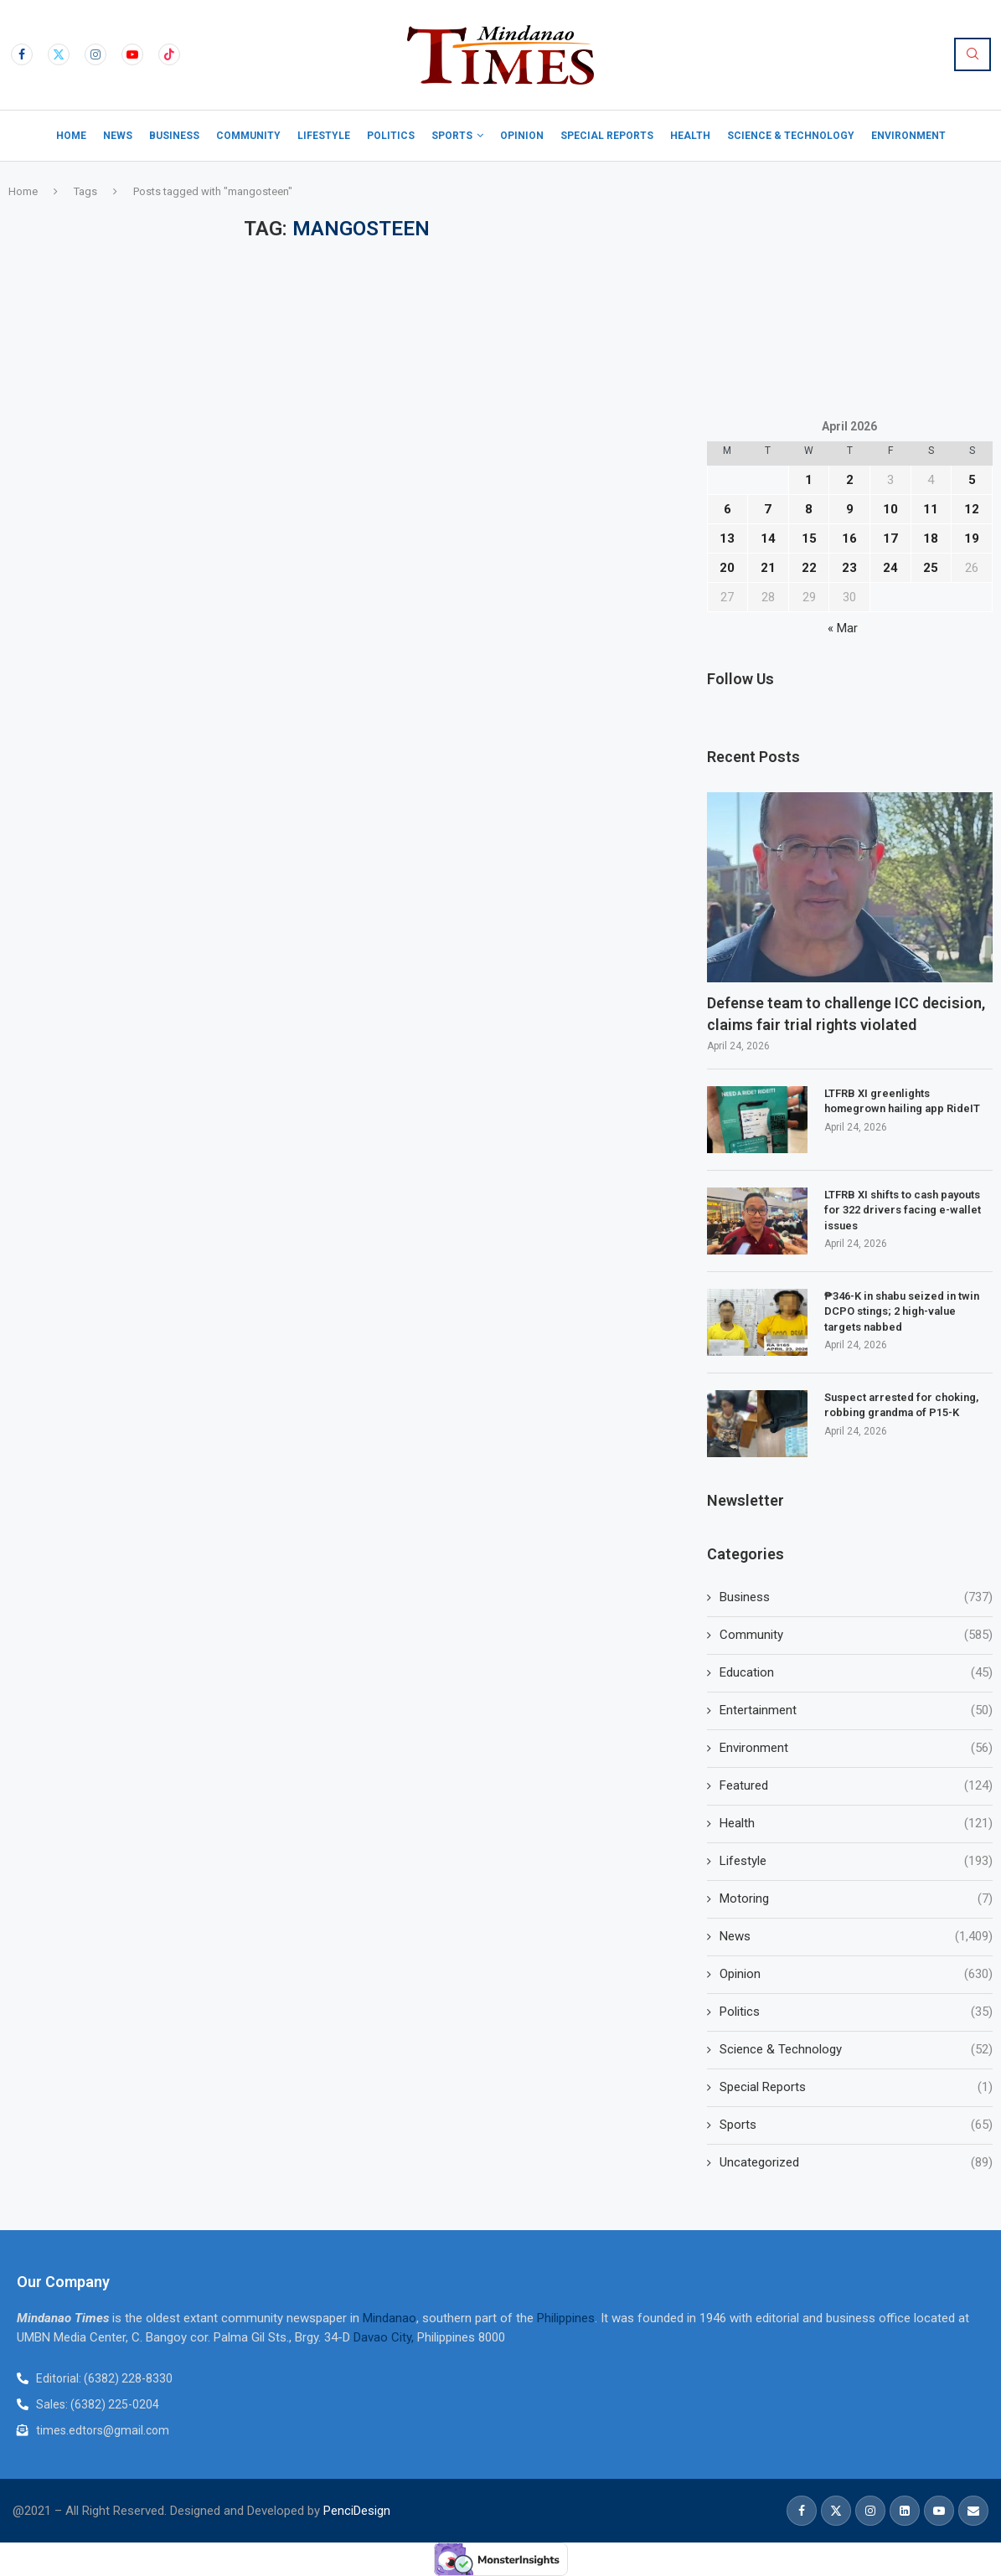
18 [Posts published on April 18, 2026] (930, 538)
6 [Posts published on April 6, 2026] (727, 509)
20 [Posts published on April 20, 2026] (727, 567)
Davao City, (385, 2337)
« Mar (843, 628)
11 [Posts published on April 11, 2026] (930, 509)
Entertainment (856, 1710)
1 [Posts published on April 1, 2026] (809, 479)
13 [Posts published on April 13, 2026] (727, 538)
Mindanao (389, 2318)
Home (71, 136)
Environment (908, 136)
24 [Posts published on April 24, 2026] (890, 567)
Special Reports (606, 136)
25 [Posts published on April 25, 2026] (930, 567)
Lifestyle (323, 136)
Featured (856, 1786)
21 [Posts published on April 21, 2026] (768, 567)
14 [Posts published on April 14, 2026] (768, 538)
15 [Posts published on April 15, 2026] (809, 538)
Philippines (566, 2318)
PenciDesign (356, 2510)
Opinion (522, 136)
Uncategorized (856, 2163)
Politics (391, 136)
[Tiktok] (169, 54)
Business (174, 136)
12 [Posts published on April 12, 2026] (971, 509)
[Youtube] (132, 54)
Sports (451, 136)
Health (690, 136)
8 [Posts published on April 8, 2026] (809, 509)
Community (248, 136)
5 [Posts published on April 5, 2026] (972, 479)
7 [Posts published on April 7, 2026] (767, 509)
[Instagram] (95, 54)
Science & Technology (790, 136)
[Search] (972, 54)
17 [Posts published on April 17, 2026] (890, 538)
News (117, 136)
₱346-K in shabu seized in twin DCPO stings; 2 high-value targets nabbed (901, 1311)
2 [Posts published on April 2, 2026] (850, 479)
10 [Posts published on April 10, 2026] (890, 509)
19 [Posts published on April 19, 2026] (971, 538)
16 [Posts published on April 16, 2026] (849, 538)
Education (856, 1673)
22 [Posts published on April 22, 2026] (809, 567)
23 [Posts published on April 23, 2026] (849, 567)
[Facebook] (22, 54)
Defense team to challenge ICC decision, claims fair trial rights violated (846, 1013)
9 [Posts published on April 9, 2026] (850, 509)
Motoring (856, 1899)
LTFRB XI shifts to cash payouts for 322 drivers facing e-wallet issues (902, 1209)
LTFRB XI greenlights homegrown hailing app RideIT (902, 1101)
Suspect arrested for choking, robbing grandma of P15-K (901, 1405)
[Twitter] (59, 54)
